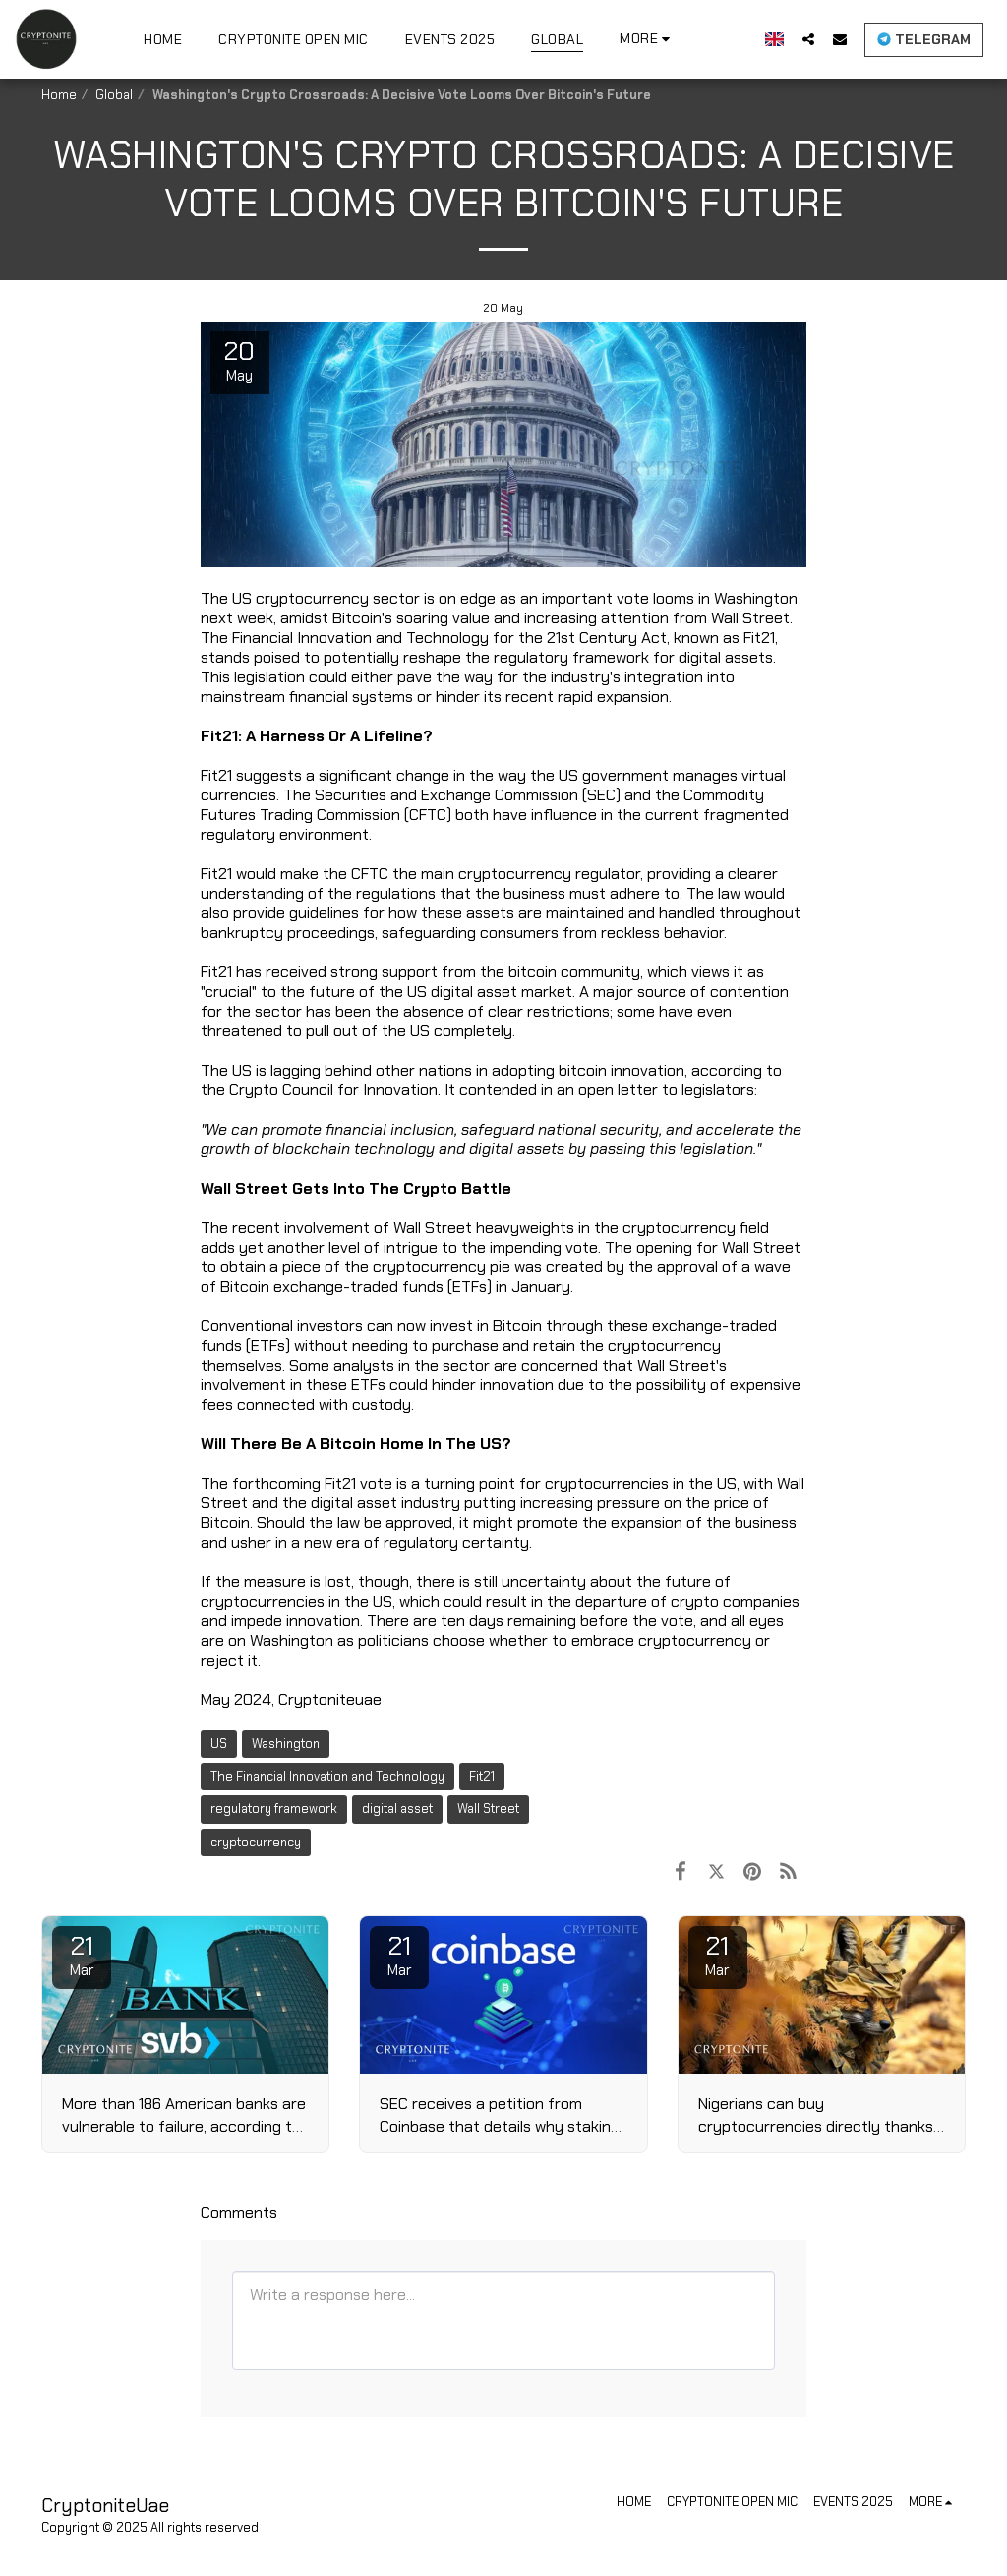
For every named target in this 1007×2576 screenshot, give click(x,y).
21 (81, 1954)
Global (114, 95)
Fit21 (482, 1776)
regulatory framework (273, 1808)
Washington (286, 1743)
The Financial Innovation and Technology (327, 1776)
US (218, 1743)
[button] (808, 38)
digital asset (397, 1808)
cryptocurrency (255, 1842)
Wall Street (488, 1808)
